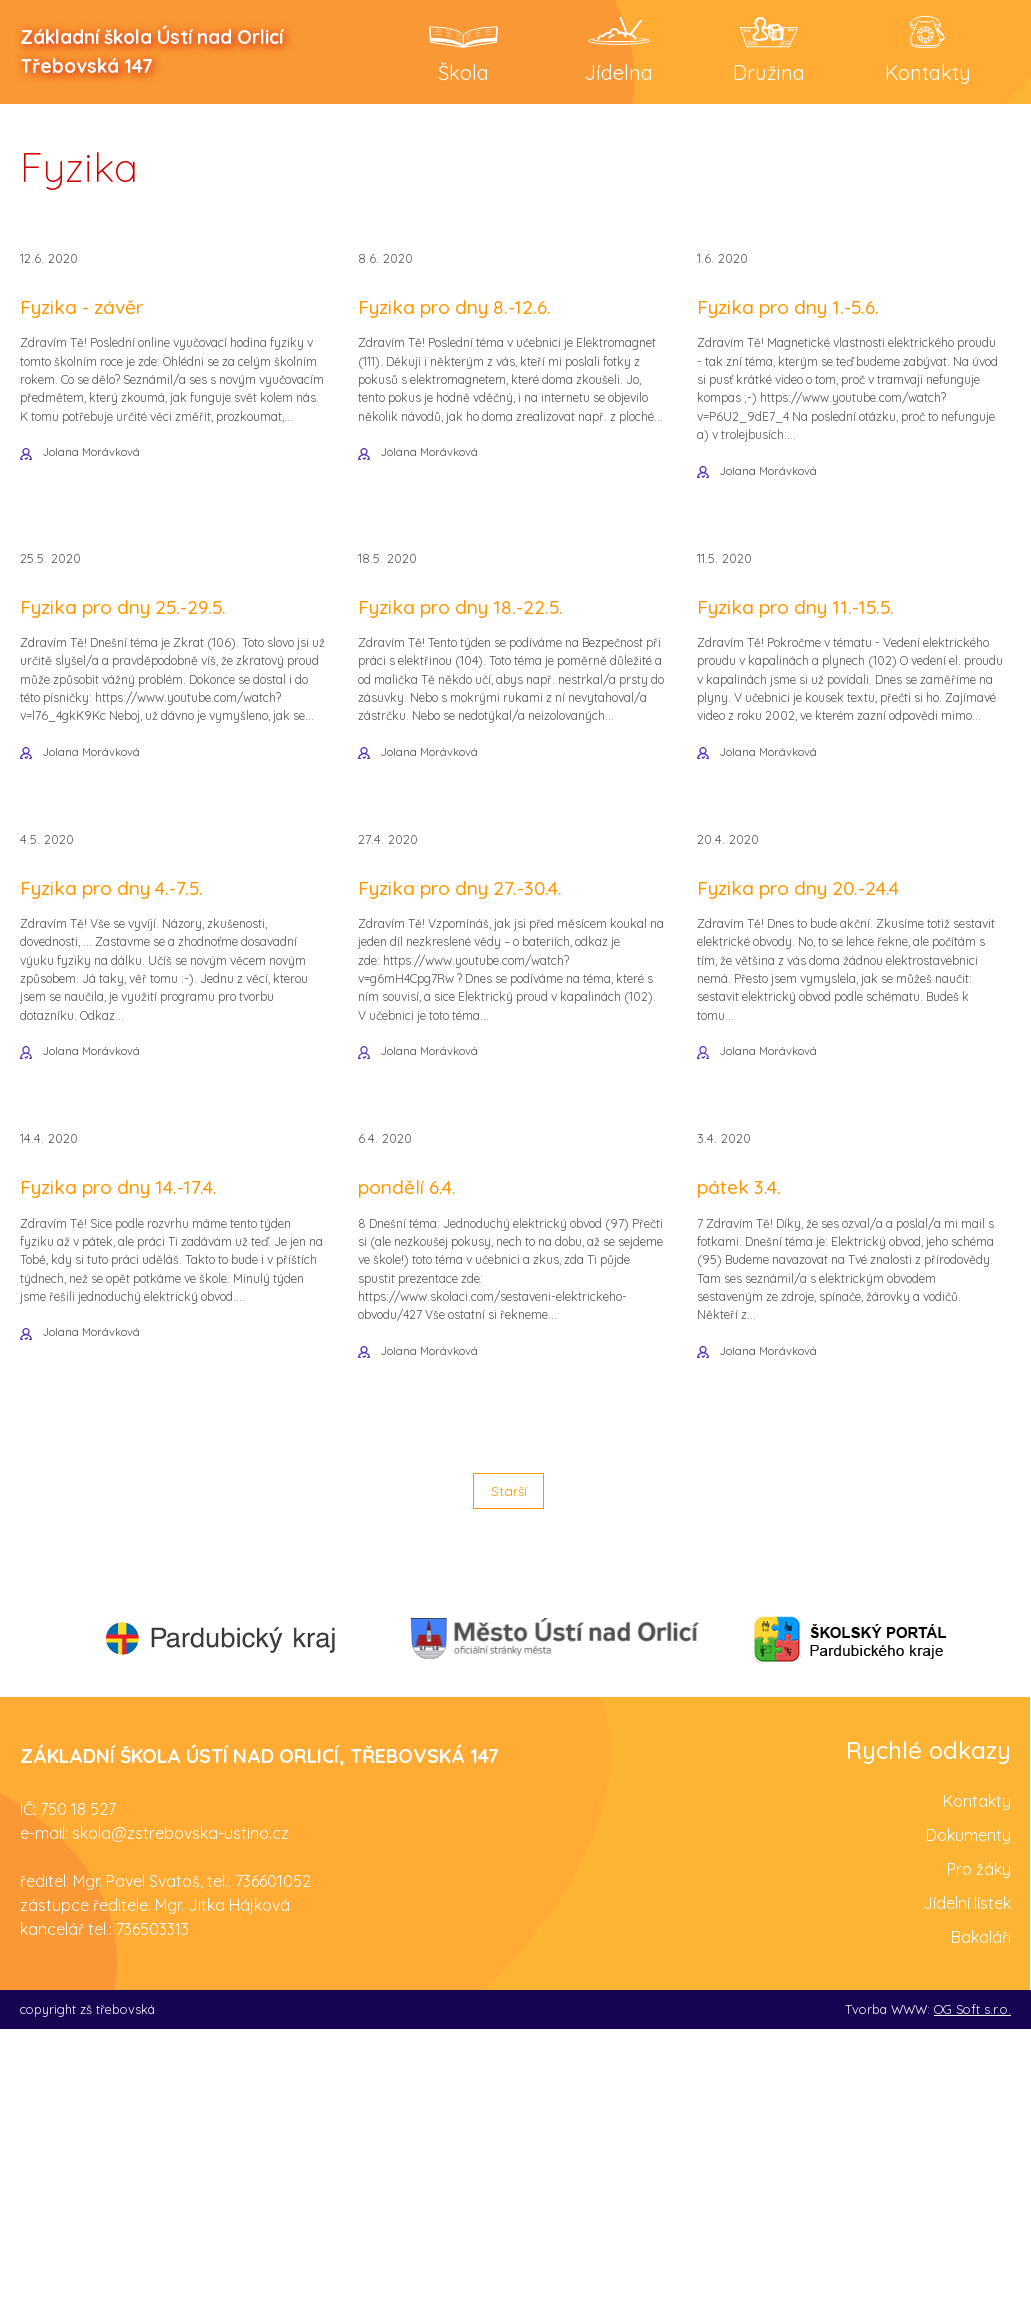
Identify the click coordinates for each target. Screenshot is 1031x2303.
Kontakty (977, 2075)
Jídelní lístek (967, 2177)
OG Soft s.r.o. (972, 2283)
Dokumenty (968, 2109)
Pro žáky (979, 2143)
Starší (508, 1759)
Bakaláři (981, 2211)
